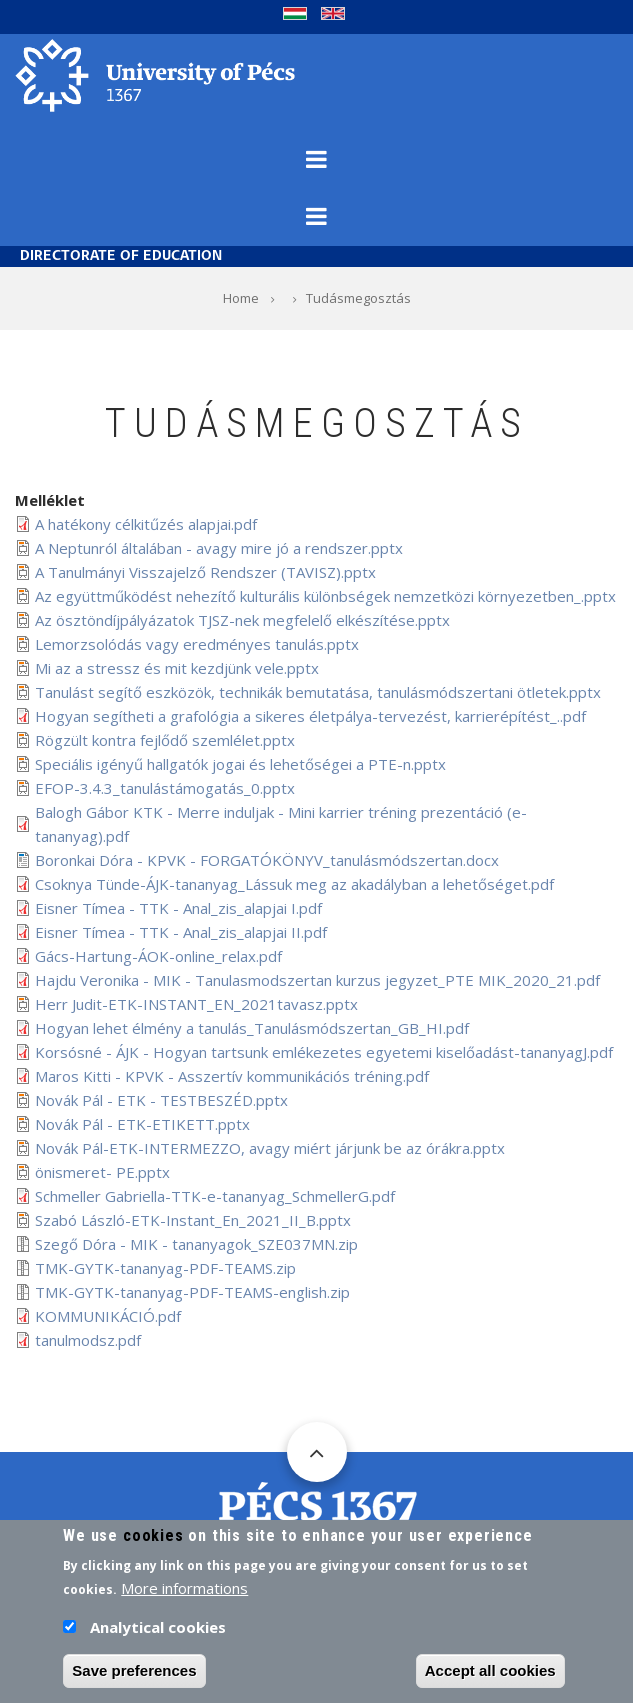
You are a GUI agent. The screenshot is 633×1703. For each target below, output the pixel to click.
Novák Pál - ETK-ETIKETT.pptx (142, 1124)
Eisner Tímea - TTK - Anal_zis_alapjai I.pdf (178, 908)
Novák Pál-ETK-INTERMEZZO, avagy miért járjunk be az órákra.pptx (270, 1148)
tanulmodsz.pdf (88, 1340)
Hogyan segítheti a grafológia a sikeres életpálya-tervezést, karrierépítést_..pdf (310, 716)
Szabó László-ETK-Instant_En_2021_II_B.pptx (193, 1220)
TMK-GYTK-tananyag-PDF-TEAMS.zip (165, 1268)
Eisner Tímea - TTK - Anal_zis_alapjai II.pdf (181, 932)
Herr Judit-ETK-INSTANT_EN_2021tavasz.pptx (196, 1004)
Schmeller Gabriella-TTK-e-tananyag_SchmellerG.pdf (215, 1196)
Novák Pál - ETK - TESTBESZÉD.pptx (161, 1100)
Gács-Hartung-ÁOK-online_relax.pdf (158, 956)
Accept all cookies (490, 1677)
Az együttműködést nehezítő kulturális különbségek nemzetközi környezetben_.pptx (325, 596)
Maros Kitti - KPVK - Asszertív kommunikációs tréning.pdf (232, 1076)
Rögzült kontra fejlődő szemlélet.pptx (165, 740)
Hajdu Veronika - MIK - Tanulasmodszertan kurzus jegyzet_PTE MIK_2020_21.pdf (317, 980)
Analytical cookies (158, 1634)
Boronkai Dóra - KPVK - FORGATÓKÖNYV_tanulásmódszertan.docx (267, 860)
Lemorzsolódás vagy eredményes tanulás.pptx (197, 644)
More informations (184, 1595)
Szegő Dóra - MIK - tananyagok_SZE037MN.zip (196, 1244)
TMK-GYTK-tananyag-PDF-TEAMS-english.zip (192, 1292)
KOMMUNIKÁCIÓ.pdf (108, 1316)
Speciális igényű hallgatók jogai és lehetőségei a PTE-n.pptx (240, 764)
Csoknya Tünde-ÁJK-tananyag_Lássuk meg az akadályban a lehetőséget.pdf (294, 884)
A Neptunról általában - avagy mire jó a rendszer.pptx (219, 548)
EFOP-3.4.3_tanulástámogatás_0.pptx (165, 788)
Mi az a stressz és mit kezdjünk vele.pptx (177, 668)
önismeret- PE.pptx (102, 1172)
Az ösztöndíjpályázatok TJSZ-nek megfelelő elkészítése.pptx (242, 620)
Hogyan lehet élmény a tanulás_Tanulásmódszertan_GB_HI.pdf (252, 1028)
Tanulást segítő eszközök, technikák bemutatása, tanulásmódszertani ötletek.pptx (318, 692)
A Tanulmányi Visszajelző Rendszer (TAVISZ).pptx (205, 572)
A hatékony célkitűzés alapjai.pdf (146, 524)
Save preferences (134, 1677)
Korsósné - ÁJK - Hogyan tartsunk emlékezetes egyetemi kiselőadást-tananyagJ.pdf (324, 1052)
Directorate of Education (121, 256)
